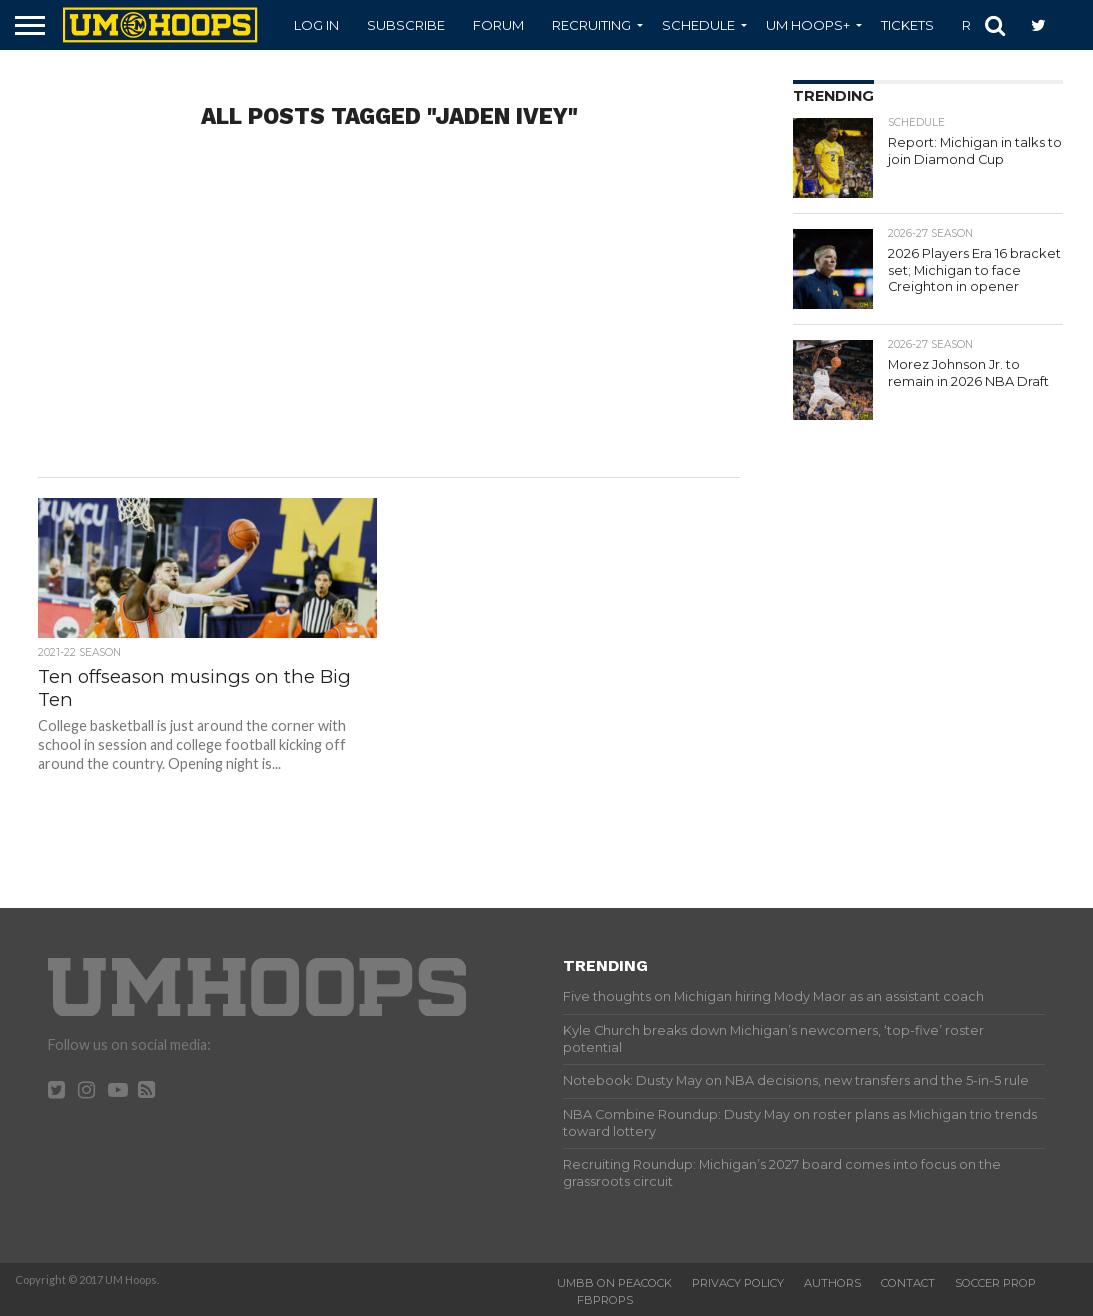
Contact (908, 1283)
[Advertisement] (388, 317)
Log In (316, 25)
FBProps (605, 1300)
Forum (498, 25)
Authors (832, 1283)
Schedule (698, 25)
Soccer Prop (995, 1283)
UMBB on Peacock (614, 1283)
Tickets (907, 25)
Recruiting (591, 25)
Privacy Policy (738, 1283)
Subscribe (406, 25)
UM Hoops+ (808, 25)
